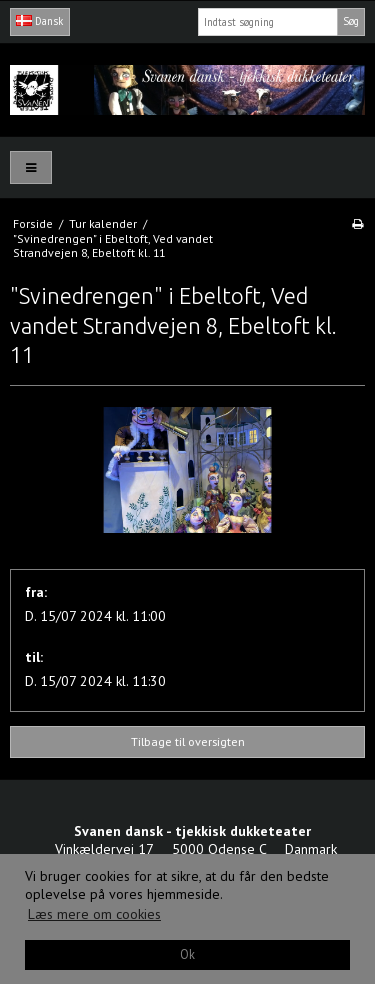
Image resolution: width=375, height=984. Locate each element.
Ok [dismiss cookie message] (187, 954)
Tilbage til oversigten (188, 741)
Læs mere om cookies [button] (94, 914)
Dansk (39, 21)
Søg (351, 21)
